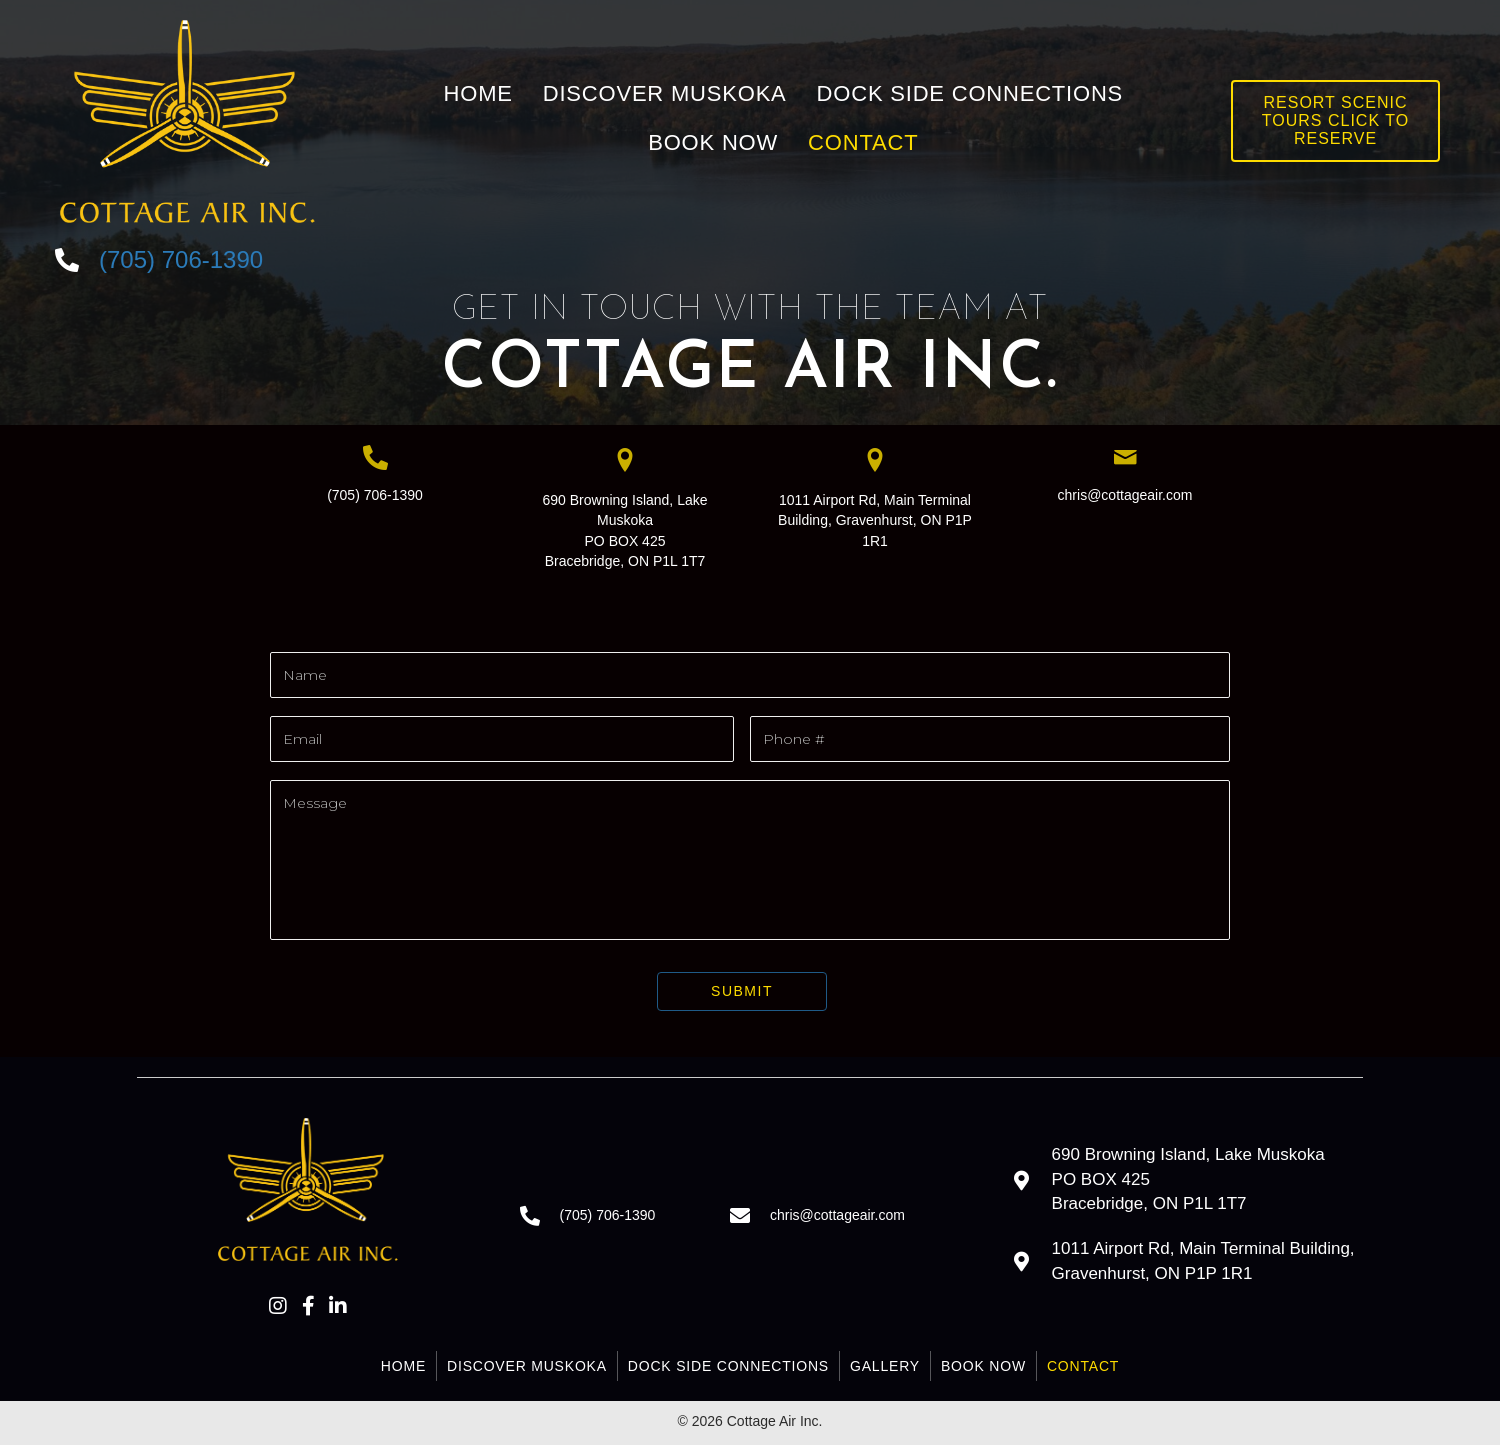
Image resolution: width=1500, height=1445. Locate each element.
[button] (278, 1306)
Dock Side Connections (728, 1366)
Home (403, 1366)
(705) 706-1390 (375, 495)
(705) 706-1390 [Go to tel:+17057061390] (181, 259)
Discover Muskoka (527, 1366)
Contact (1083, 1366)
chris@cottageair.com (1125, 495)
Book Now (983, 1366)
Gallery (885, 1366)
